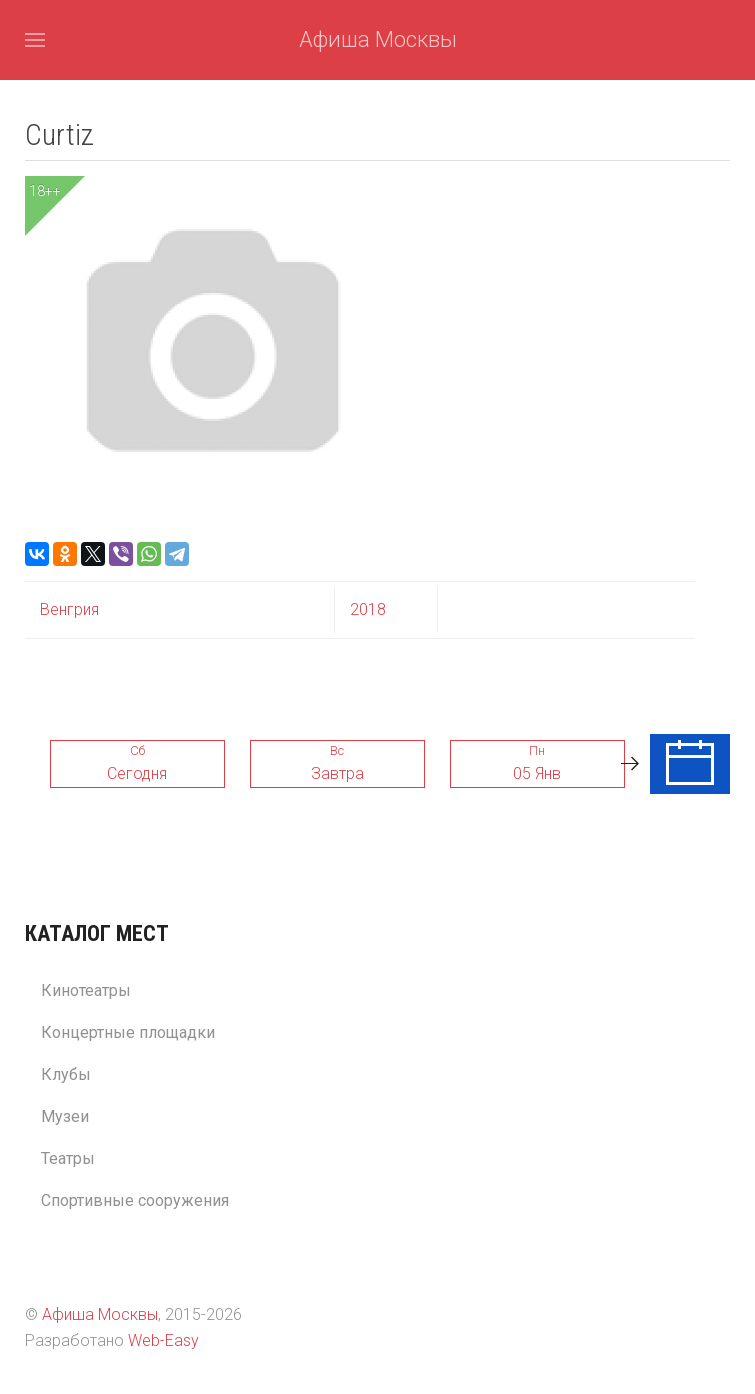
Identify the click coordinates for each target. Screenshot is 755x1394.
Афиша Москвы (378, 39)
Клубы (66, 1074)
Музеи (65, 1116)
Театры (68, 1158)
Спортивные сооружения (135, 1200)
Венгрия (69, 609)
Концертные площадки (128, 1032)
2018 (368, 609)
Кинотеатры (86, 990)
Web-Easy (163, 1340)
